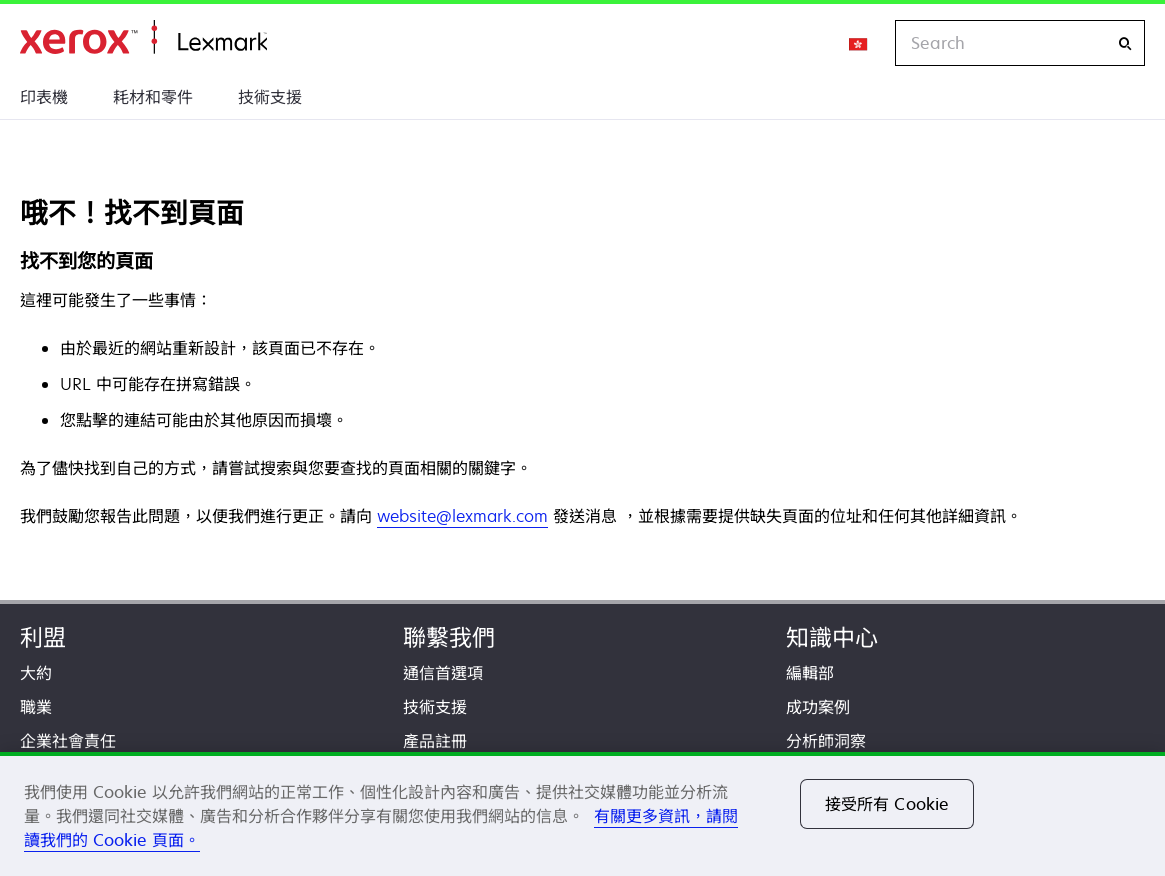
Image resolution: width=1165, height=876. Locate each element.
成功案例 (818, 707)
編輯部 (810, 673)
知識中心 (832, 637)
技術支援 (270, 97)
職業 (36, 707)
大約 (36, 673)
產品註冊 (435, 741)
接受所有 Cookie (887, 804)
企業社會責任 (68, 741)
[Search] (1125, 43)
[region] (582, 814)
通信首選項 (443, 673)
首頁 (143, 37)
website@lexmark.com (462, 516)
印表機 (44, 97)
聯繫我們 (449, 637)
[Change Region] (859, 43)
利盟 (43, 637)
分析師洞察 (826, 741)
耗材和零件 (153, 97)
